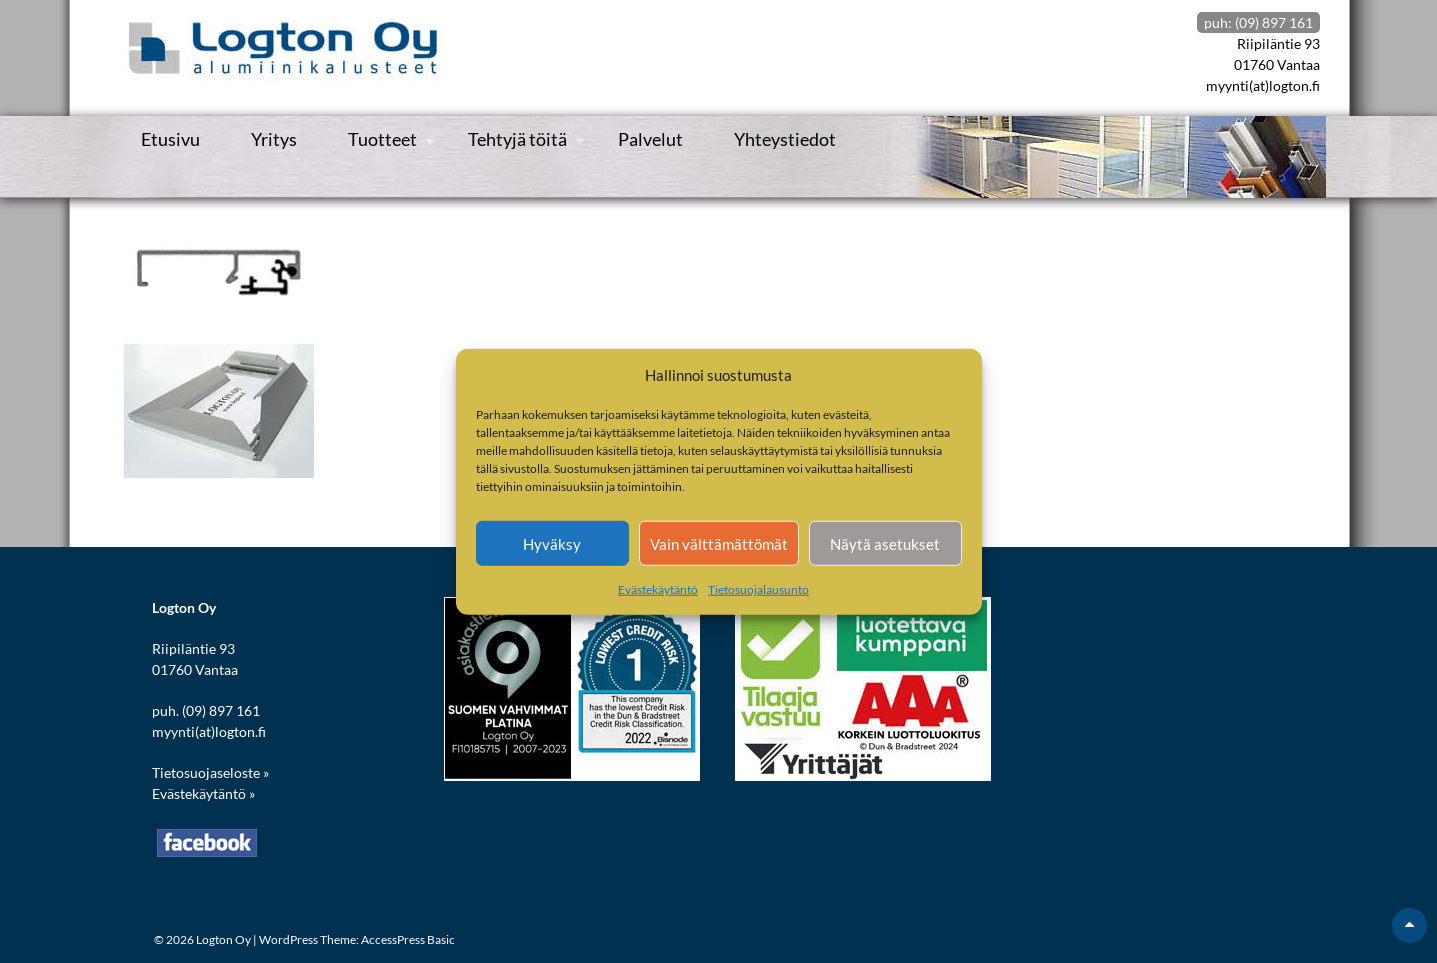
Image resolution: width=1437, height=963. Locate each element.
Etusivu (170, 139)
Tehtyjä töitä (517, 139)
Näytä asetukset (885, 543)
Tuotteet (382, 139)
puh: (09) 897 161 (1258, 22)
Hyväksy (552, 543)
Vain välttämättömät (719, 543)
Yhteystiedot (785, 139)
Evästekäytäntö (658, 589)
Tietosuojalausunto (758, 589)
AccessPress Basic (408, 939)
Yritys (274, 139)
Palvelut (650, 139)
